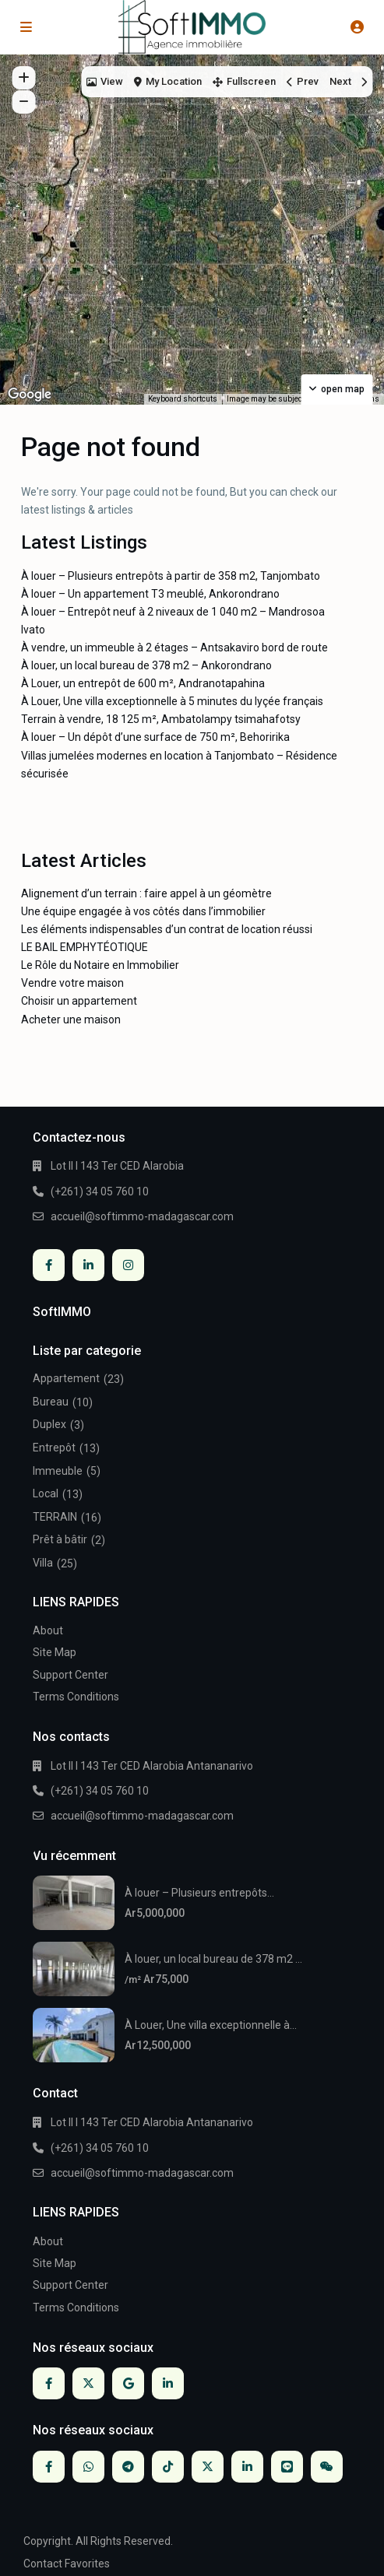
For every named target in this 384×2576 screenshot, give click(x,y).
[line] (287, 2467)
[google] (128, 2383)
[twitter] (88, 2383)
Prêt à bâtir (60, 1539)
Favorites (87, 2563)
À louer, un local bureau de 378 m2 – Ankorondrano (146, 665)
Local (45, 1493)
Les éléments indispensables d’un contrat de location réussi (166, 929)
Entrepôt (54, 1447)
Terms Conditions (76, 1696)
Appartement (66, 1378)
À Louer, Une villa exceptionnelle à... (211, 2025)
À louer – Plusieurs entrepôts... (199, 1892)
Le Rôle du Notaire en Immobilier (100, 965)
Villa (43, 1562)
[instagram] (128, 1265)
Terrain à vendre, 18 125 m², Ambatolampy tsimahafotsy (161, 719)
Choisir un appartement (79, 1001)
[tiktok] (168, 2467)
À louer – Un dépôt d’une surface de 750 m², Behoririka (155, 737)
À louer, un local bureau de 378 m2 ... (213, 1959)
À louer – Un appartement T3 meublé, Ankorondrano (150, 594)
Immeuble (58, 1471)
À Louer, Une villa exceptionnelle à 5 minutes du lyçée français (172, 701)
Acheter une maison (71, 1019)
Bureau (51, 1401)
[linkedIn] (88, 1265)
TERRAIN (55, 1517)
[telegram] (128, 2467)
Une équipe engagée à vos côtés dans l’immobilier (143, 911)
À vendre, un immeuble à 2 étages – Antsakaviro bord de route (174, 647)
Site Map (54, 1652)
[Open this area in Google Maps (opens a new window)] (29, 394)
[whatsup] (88, 2467)
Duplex (49, 1424)
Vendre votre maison (72, 983)
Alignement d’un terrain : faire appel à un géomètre (146, 893)
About (48, 1630)
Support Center (70, 1675)
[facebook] (49, 1265)
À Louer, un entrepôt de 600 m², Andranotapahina (143, 683)
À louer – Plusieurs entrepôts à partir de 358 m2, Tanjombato (170, 576)
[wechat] (327, 2467)
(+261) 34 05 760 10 (100, 1191)
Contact (42, 2563)
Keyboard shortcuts (182, 399)
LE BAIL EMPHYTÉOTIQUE (84, 947)
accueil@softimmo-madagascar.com (142, 1216)
